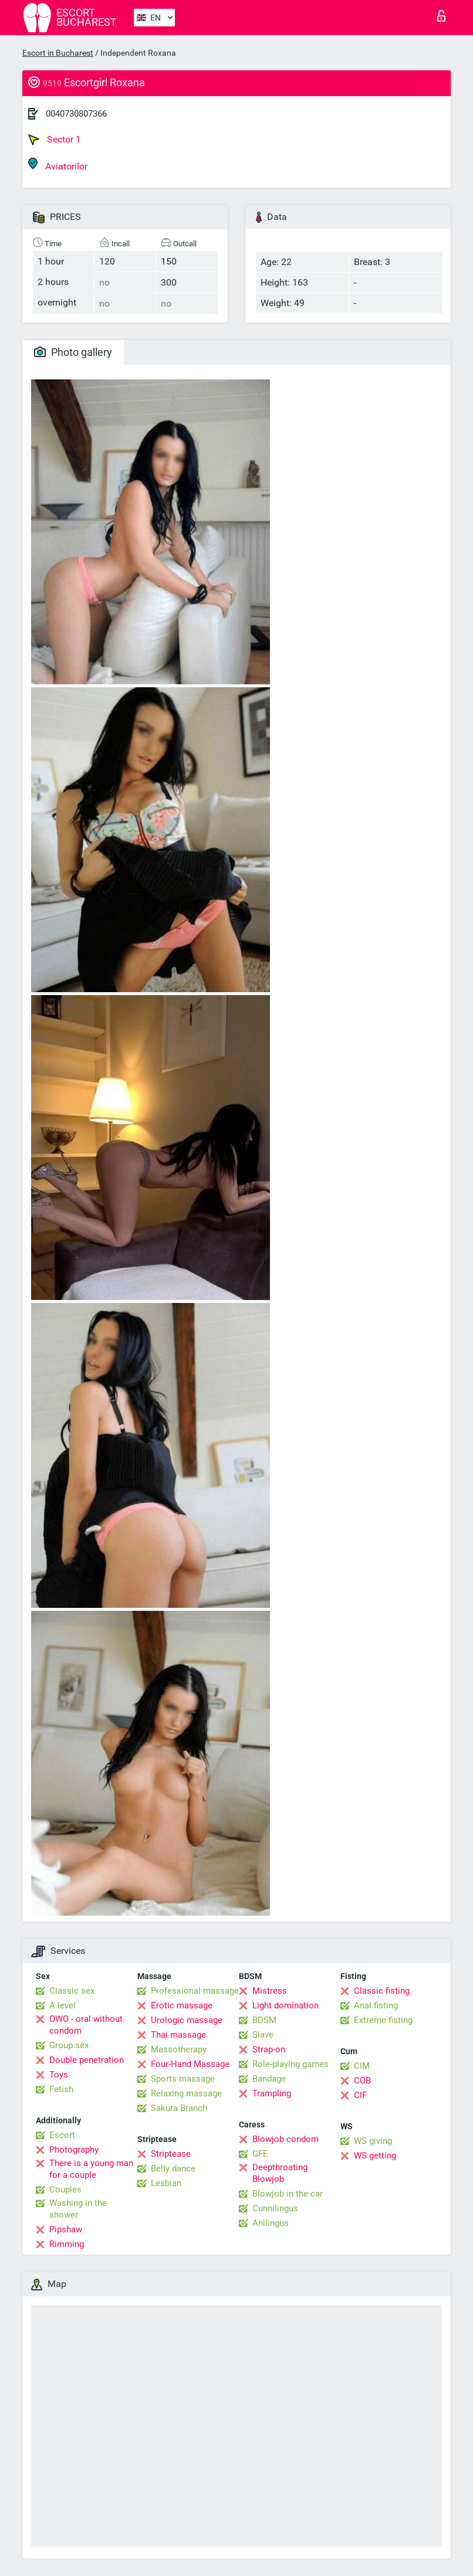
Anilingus (270, 2223)
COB (362, 2080)
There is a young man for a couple (91, 2169)
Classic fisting (382, 1991)
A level (62, 2005)
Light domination (285, 2005)
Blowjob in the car (287, 2193)
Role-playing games (290, 2064)
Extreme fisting (383, 2020)
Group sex (69, 2045)
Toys (58, 2074)
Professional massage (195, 1991)
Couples (65, 2189)
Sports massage (183, 2078)
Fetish (61, 2089)
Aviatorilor (57, 164)
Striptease (171, 2154)
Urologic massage (186, 2020)
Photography (74, 2149)
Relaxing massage (186, 2093)
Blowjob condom (285, 2139)
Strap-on (268, 2049)
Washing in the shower (78, 2209)
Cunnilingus (275, 2208)
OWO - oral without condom (86, 2025)
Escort (62, 2135)
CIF (360, 2095)
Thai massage (178, 2034)
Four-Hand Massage (190, 2064)
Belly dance (173, 2168)
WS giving (373, 2141)
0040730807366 (76, 113)
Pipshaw (65, 2229)
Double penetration (86, 2060)
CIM (362, 2066)
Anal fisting (376, 2005)
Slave (262, 2034)
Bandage (269, 2078)
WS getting (375, 2155)
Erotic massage (181, 2005)
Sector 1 (54, 139)
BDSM (264, 2020)
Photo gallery (73, 352)
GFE (260, 2154)
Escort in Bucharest (57, 52)
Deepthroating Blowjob (280, 2173)
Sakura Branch (179, 2108)
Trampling (271, 2093)
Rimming (66, 2244)
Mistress (269, 1991)
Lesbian (166, 2183)
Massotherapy (179, 2049)
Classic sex (71, 1991)
